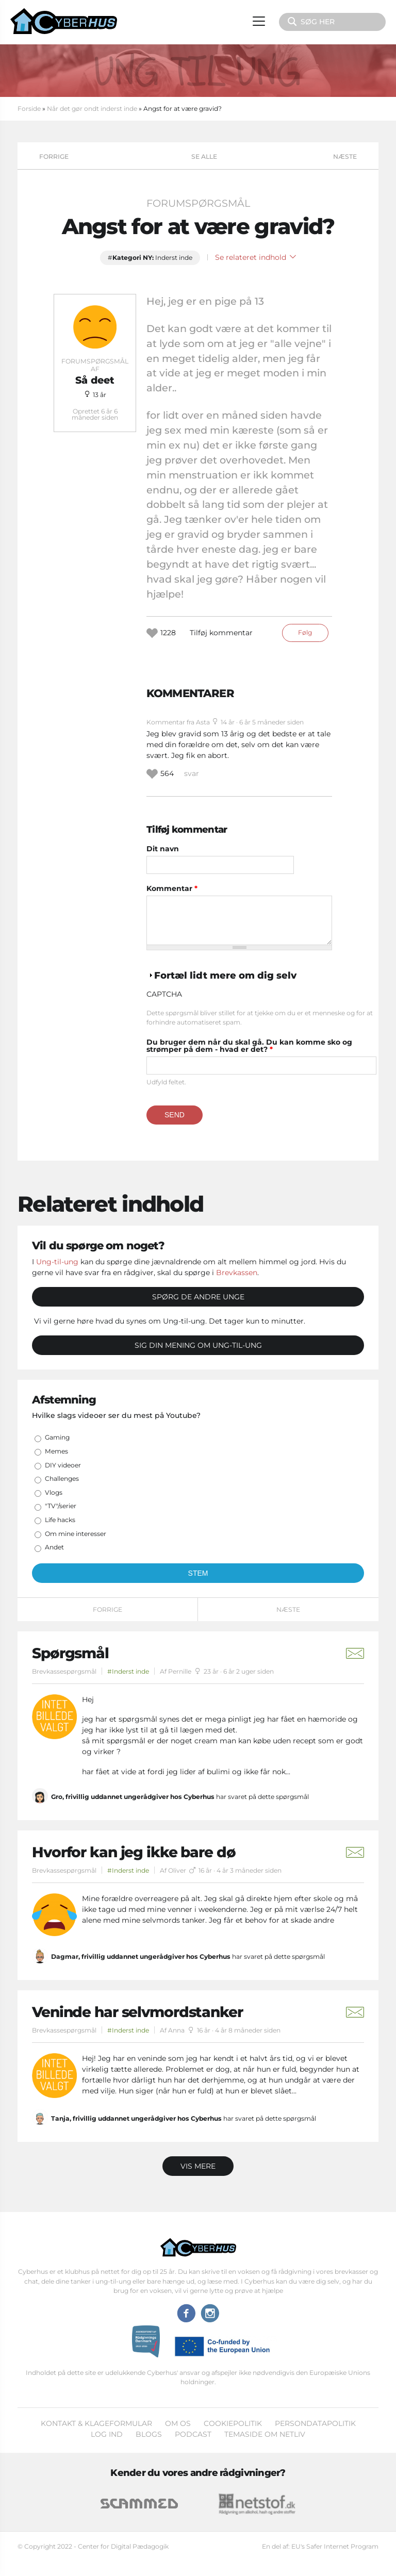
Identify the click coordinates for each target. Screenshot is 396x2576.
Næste (345, 156)
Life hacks (60, 1520)
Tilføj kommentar (221, 632)
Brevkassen (236, 1272)
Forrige (54, 156)
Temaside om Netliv (264, 2434)
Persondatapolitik (315, 2423)
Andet (54, 1547)
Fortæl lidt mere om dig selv (225, 975)
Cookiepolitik (233, 2423)
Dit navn (162, 848)
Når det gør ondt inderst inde (92, 108)
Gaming (57, 1437)
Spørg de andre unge (198, 1296)
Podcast (193, 2434)
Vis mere (198, 2166)
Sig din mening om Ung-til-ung (198, 1345)
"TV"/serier (60, 1506)
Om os (178, 2423)
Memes (56, 1451)
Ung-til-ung (57, 1261)
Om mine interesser (75, 1534)
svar (191, 773)
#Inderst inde (128, 1671)
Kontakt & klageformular (96, 2423)
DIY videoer (63, 1465)
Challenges (62, 1478)
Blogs (149, 2434)
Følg (305, 632)
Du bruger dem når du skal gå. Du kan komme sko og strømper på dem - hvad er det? (249, 1045)
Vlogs (53, 1492)
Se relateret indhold (255, 257)
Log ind (107, 2434)
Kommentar (171, 888)
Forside (29, 108)
